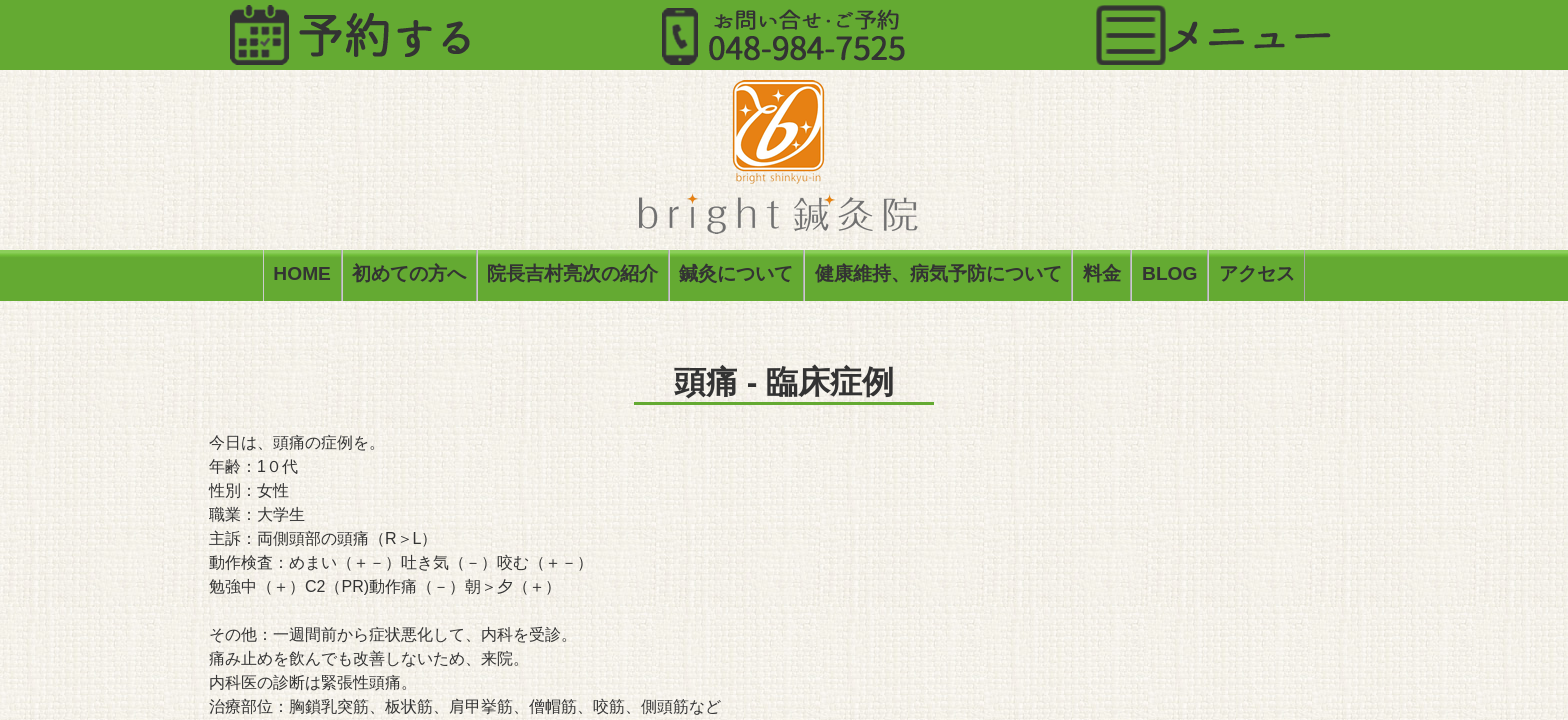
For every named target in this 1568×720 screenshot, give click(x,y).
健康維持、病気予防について (938, 277)
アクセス (1257, 277)
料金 (1102, 277)
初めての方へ (409, 277)
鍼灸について (736, 277)
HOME (302, 277)
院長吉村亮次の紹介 (572, 277)
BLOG (1169, 277)
